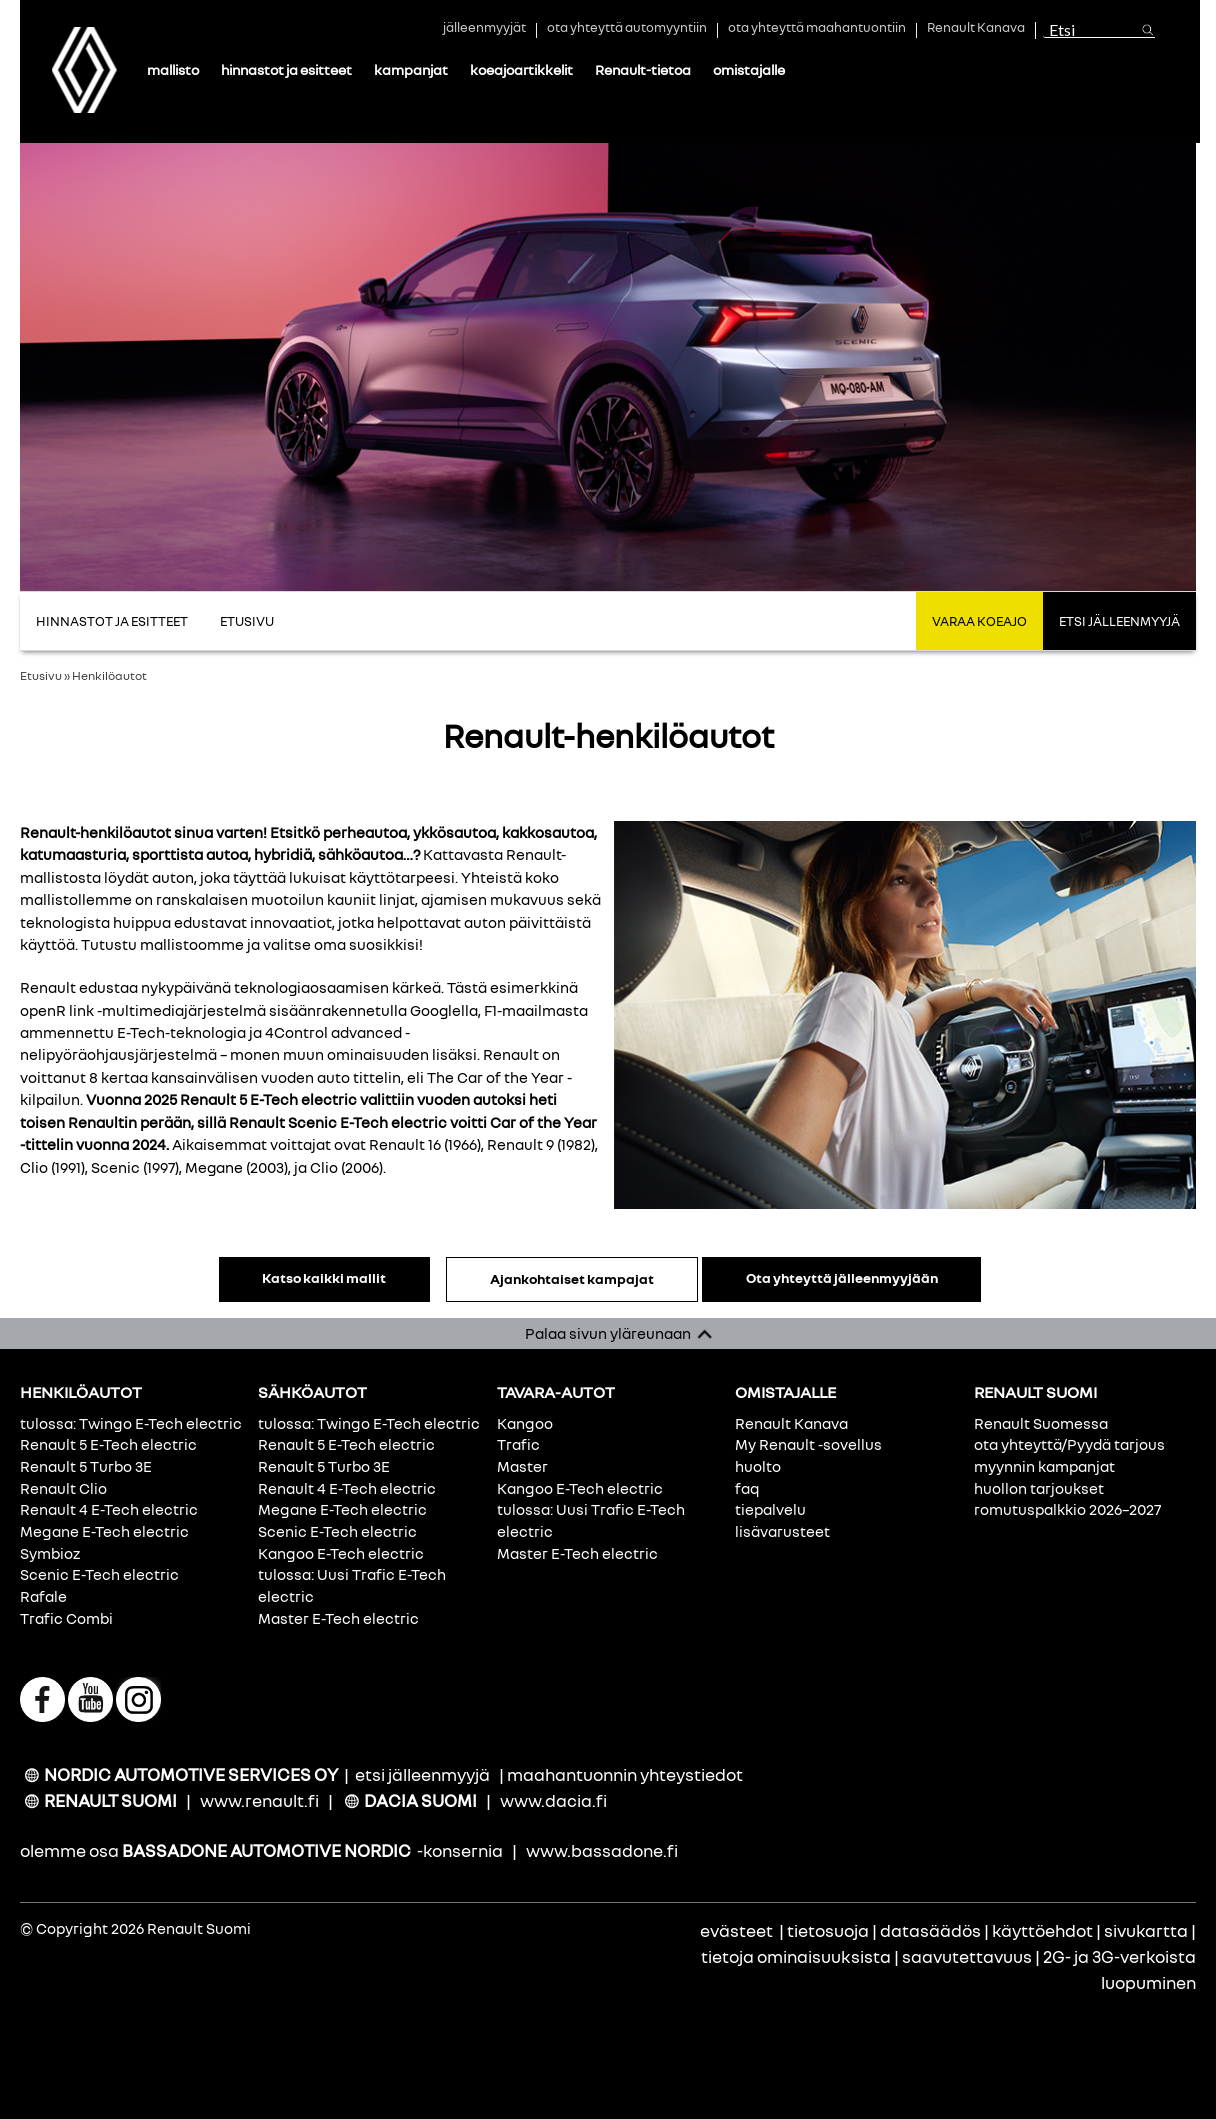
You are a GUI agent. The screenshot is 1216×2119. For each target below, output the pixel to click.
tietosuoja (828, 1930)
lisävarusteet (782, 1531)
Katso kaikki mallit (319, 1277)
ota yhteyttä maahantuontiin (817, 29)
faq (747, 1488)
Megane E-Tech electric (104, 1531)
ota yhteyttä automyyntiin (627, 29)
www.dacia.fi (553, 1800)
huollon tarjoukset (1039, 1488)
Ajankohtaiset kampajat (566, 1278)
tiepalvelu (770, 1509)
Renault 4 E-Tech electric (109, 1509)
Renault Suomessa (1041, 1423)
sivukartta (1146, 1930)
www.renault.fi (259, 1800)
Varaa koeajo (979, 621)
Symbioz (50, 1553)
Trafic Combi (66, 1618)
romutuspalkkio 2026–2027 (1067, 1509)
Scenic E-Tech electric (99, 1574)
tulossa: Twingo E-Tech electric (131, 1423)
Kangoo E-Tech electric (341, 1553)
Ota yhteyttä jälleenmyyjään (847, 1277)
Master (522, 1466)
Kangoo (525, 1423)
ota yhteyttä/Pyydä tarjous (1069, 1444)
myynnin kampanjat (1044, 1466)
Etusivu (247, 621)
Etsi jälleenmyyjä (1119, 621)
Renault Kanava (976, 29)
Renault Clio (63, 1488)
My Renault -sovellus (808, 1444)
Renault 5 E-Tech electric (108, 1444)
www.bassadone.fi (602, 1850)
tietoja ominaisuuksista (796, 1956)
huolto (758, 1466)
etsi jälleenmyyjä (422, 1774)
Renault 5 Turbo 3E (86, 1466)
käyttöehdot (1042, 1930)
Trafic (518, 1444)
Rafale (43, 1596)
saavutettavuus (967, 1956)
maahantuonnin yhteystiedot (625, 1774)
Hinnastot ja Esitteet (112, 621)
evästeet (736, 1930)
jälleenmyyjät (484, 29)
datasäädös (930, 1930)
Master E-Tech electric (338, 1618)
